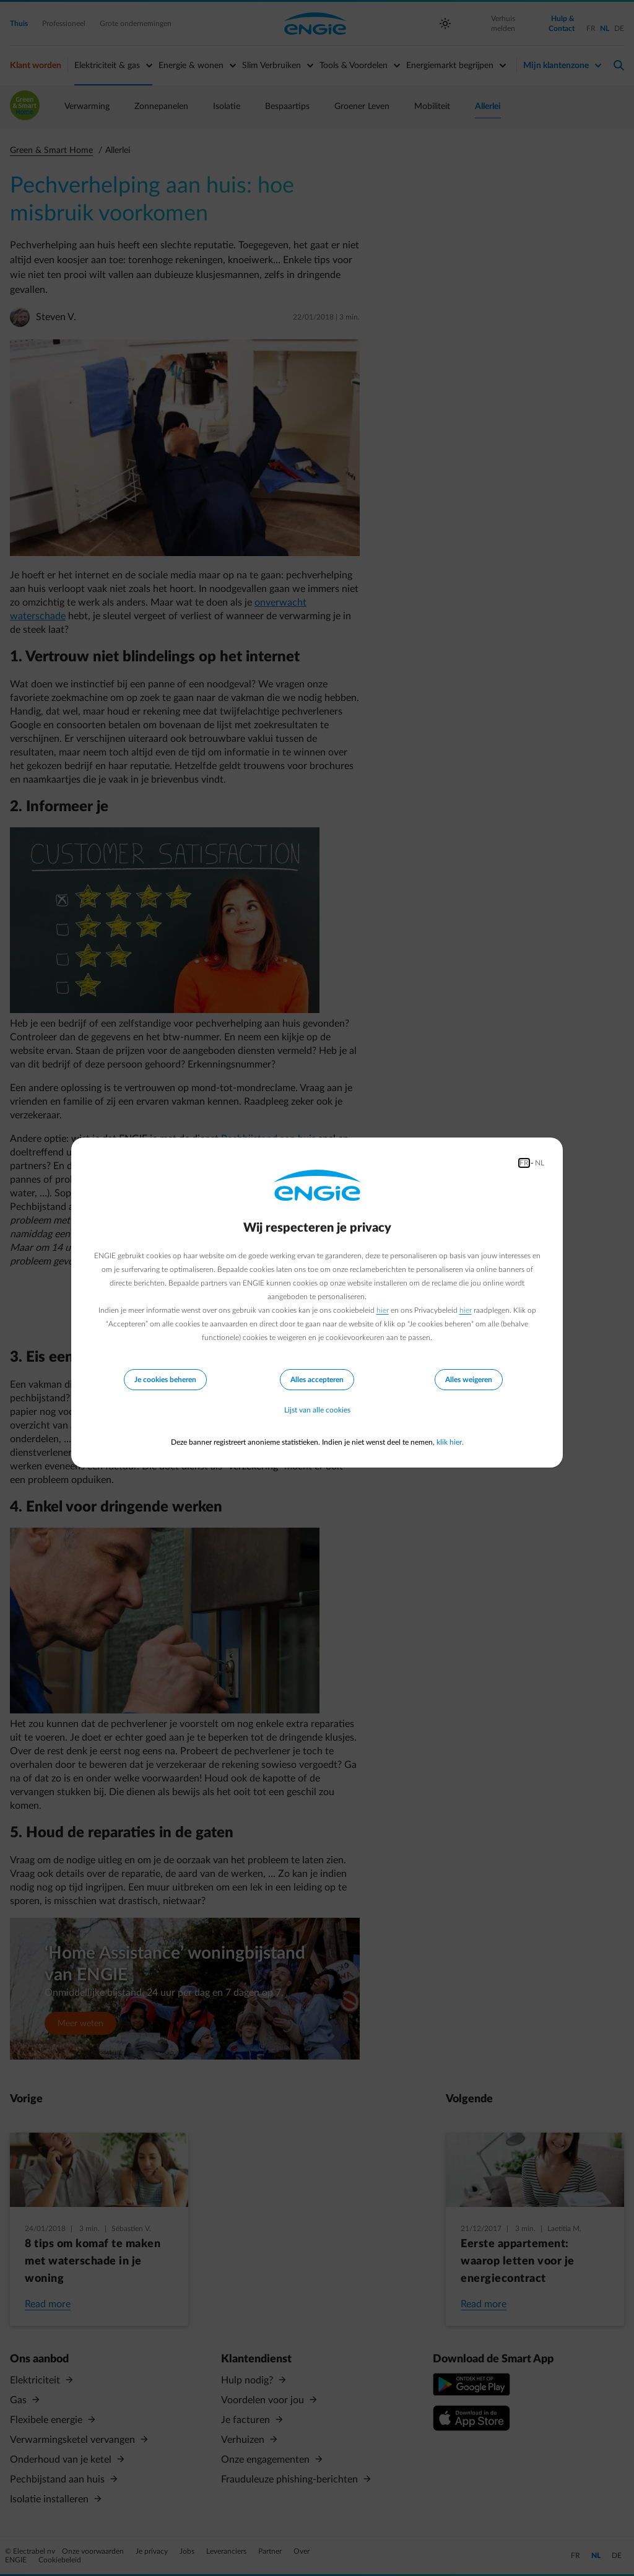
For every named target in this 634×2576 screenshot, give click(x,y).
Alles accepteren (317, 1379)
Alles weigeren (468, 1379)
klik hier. (450, 1442)
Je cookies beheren (165, 1379)
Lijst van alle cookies (317, 1410)
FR (524, 1163)
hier (382, 1310)
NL (539, 1163)
